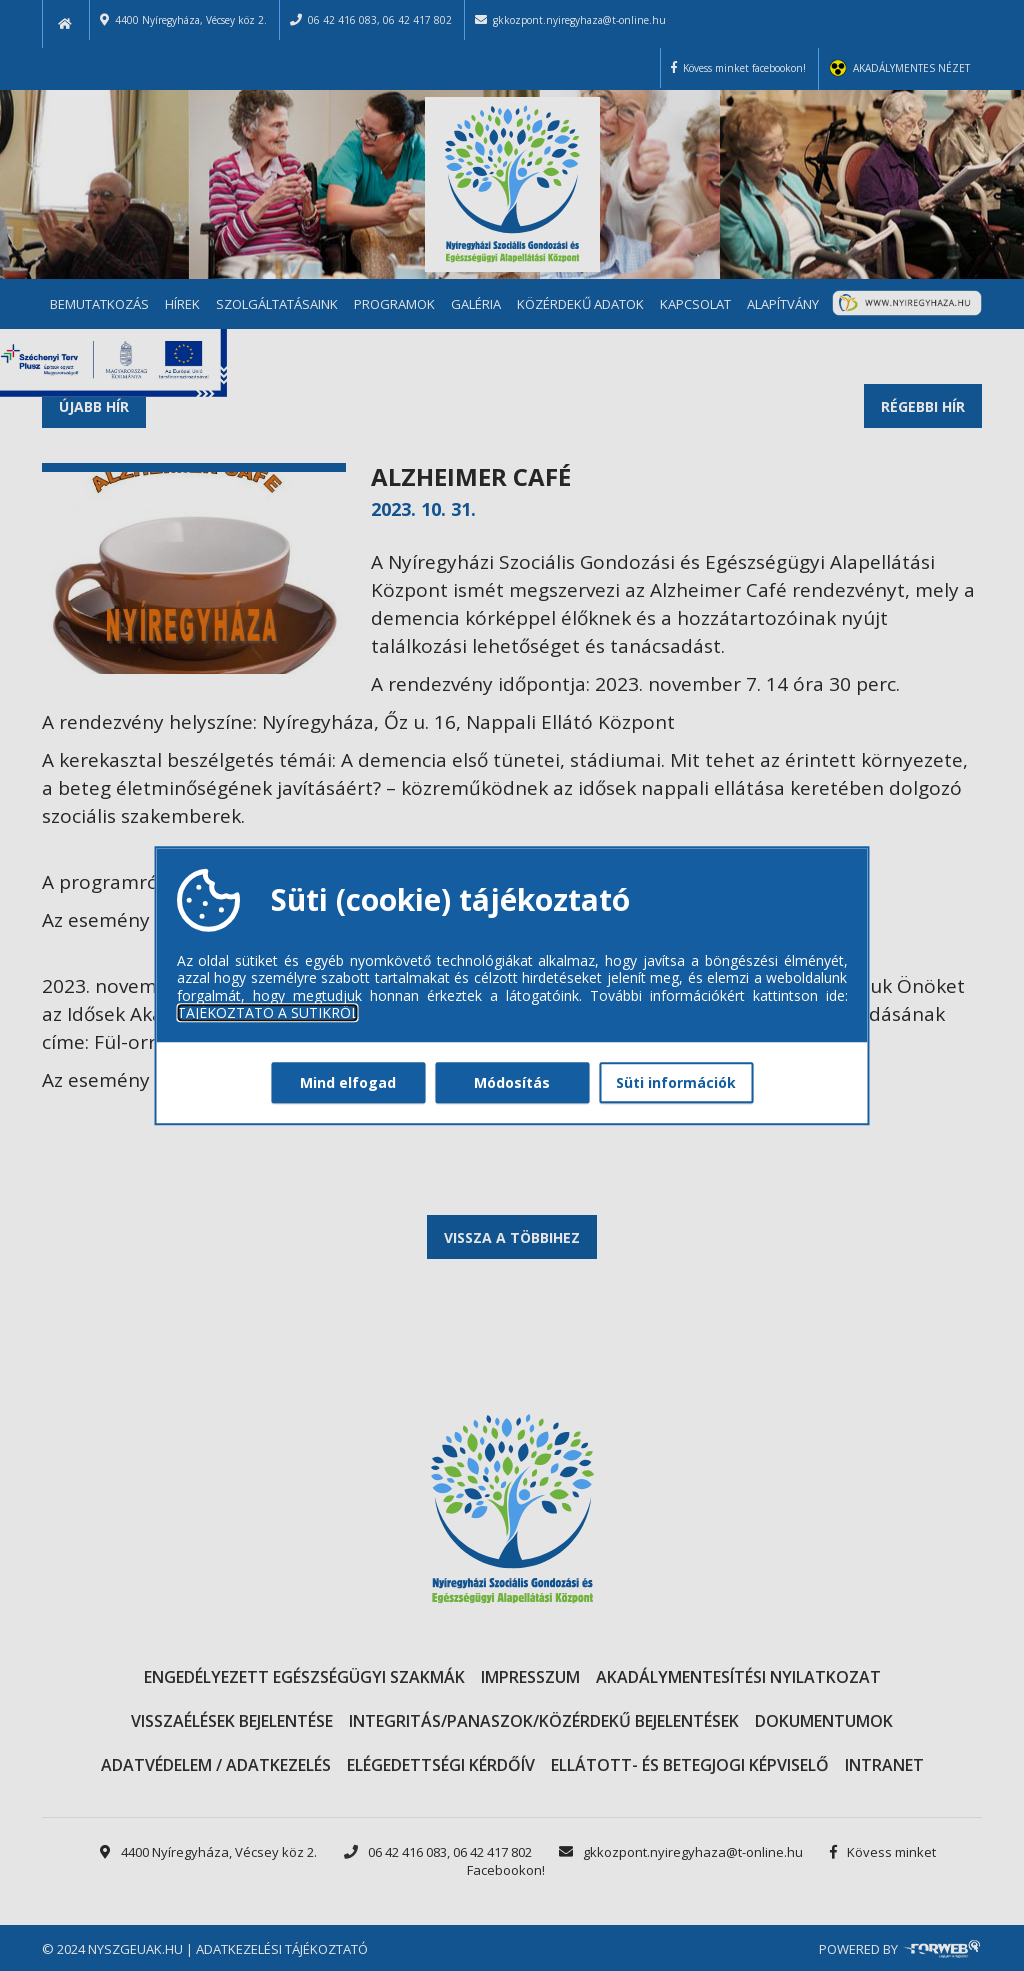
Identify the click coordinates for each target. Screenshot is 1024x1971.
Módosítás (512, 1082)
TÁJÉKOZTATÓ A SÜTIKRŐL (268, 1013)
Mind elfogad (348, 1082)
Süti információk (676, 1082)
